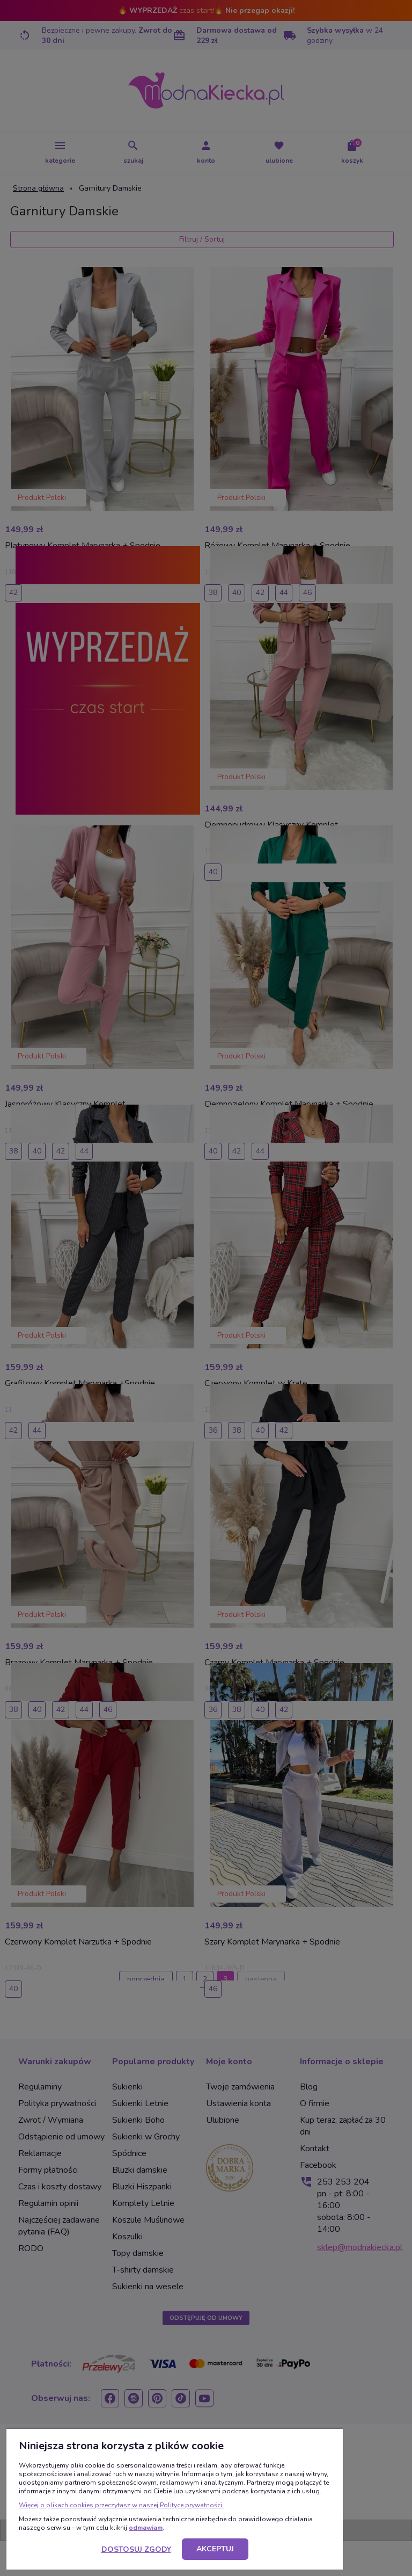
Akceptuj (215, 2549)
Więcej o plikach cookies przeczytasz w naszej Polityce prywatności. (121, 2505)
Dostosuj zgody (136, 2549)
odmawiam (146, 2527)
